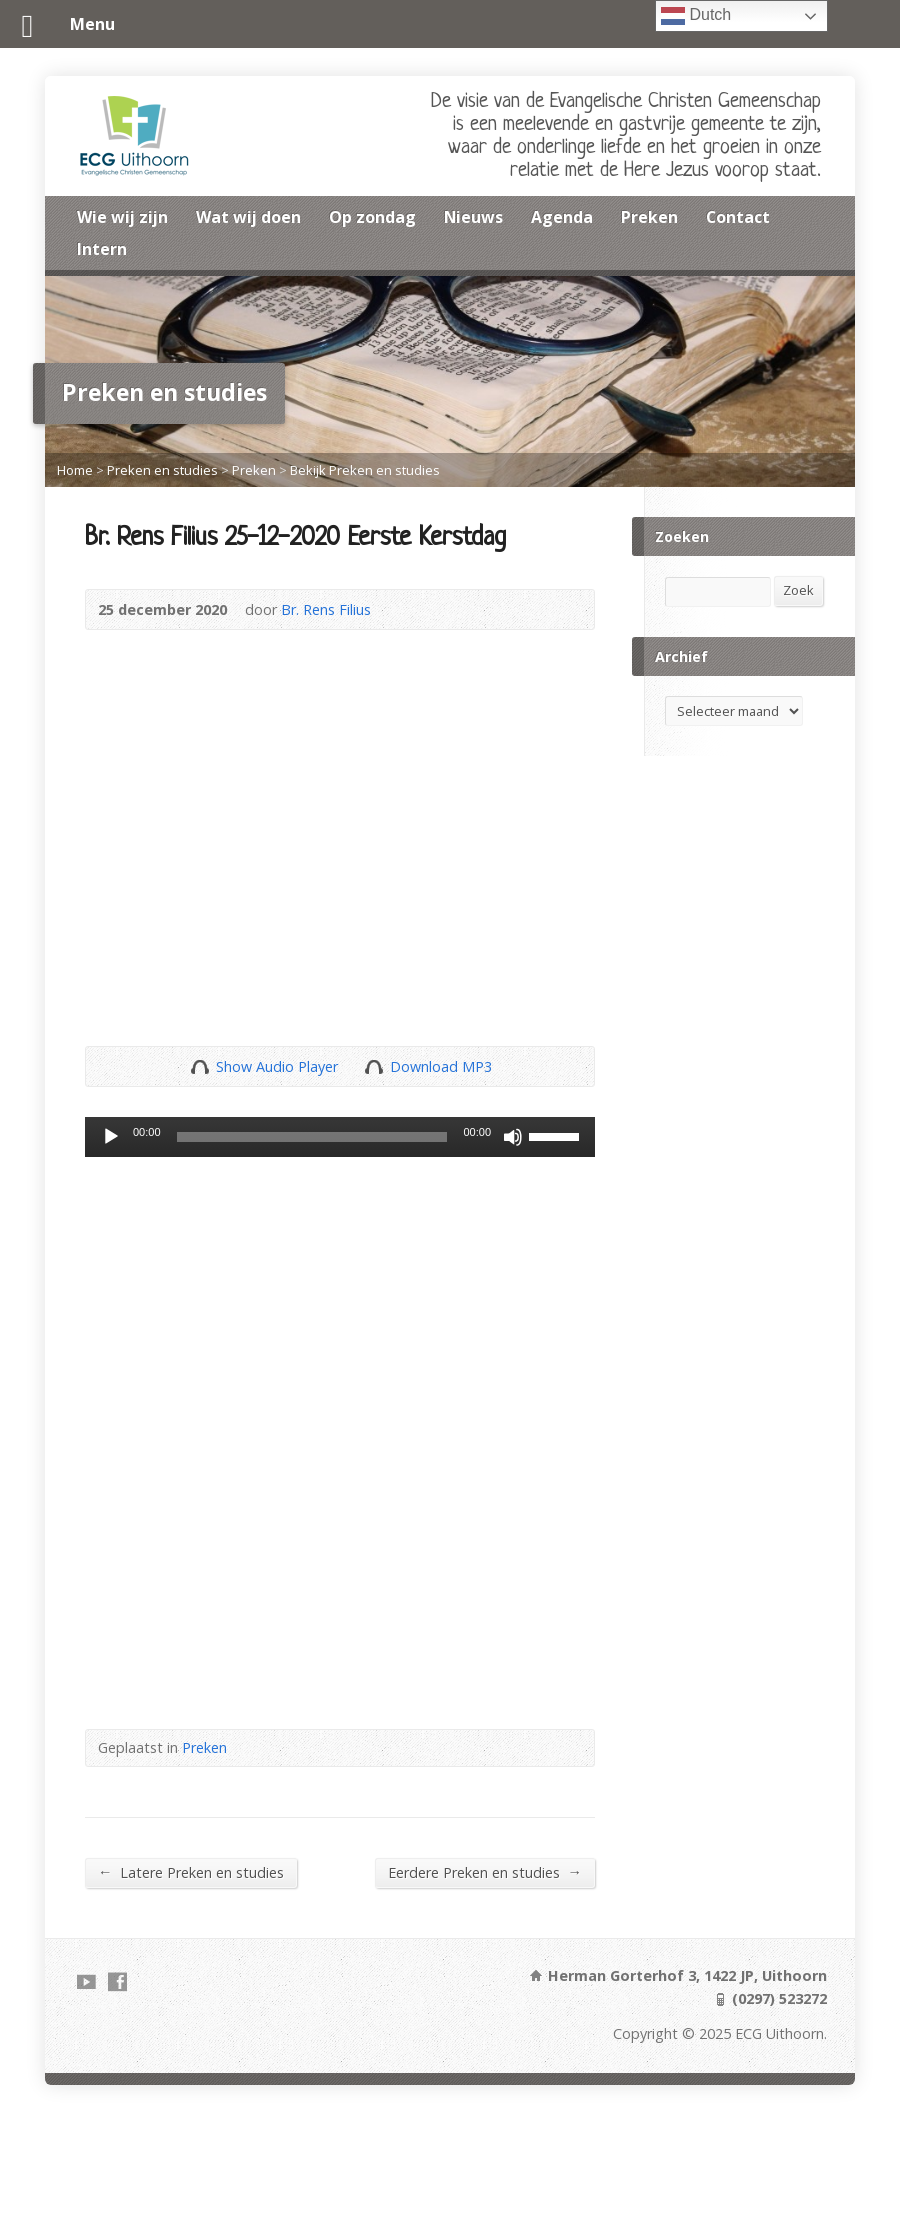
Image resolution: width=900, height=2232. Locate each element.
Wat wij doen (248, 217)
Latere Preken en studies (191, 1872)
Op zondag (372, 217)
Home (75, 470)
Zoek (798, 590)
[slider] (312, 1137)
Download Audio (373, 1066)
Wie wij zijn (122, 217)
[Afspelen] (111, 1137)
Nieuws (473, 217)
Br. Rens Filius (326, 609)
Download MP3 (441, 1066)
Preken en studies (162, 470)
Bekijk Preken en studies (365, 470)
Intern (102, 249)
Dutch (696, 16)
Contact (738, 217)
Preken (649, 217)
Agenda (562, 217)
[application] (340, 1137)
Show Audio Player (199, 1066)
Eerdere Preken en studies (485, 1872)
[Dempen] (513, 1137)
